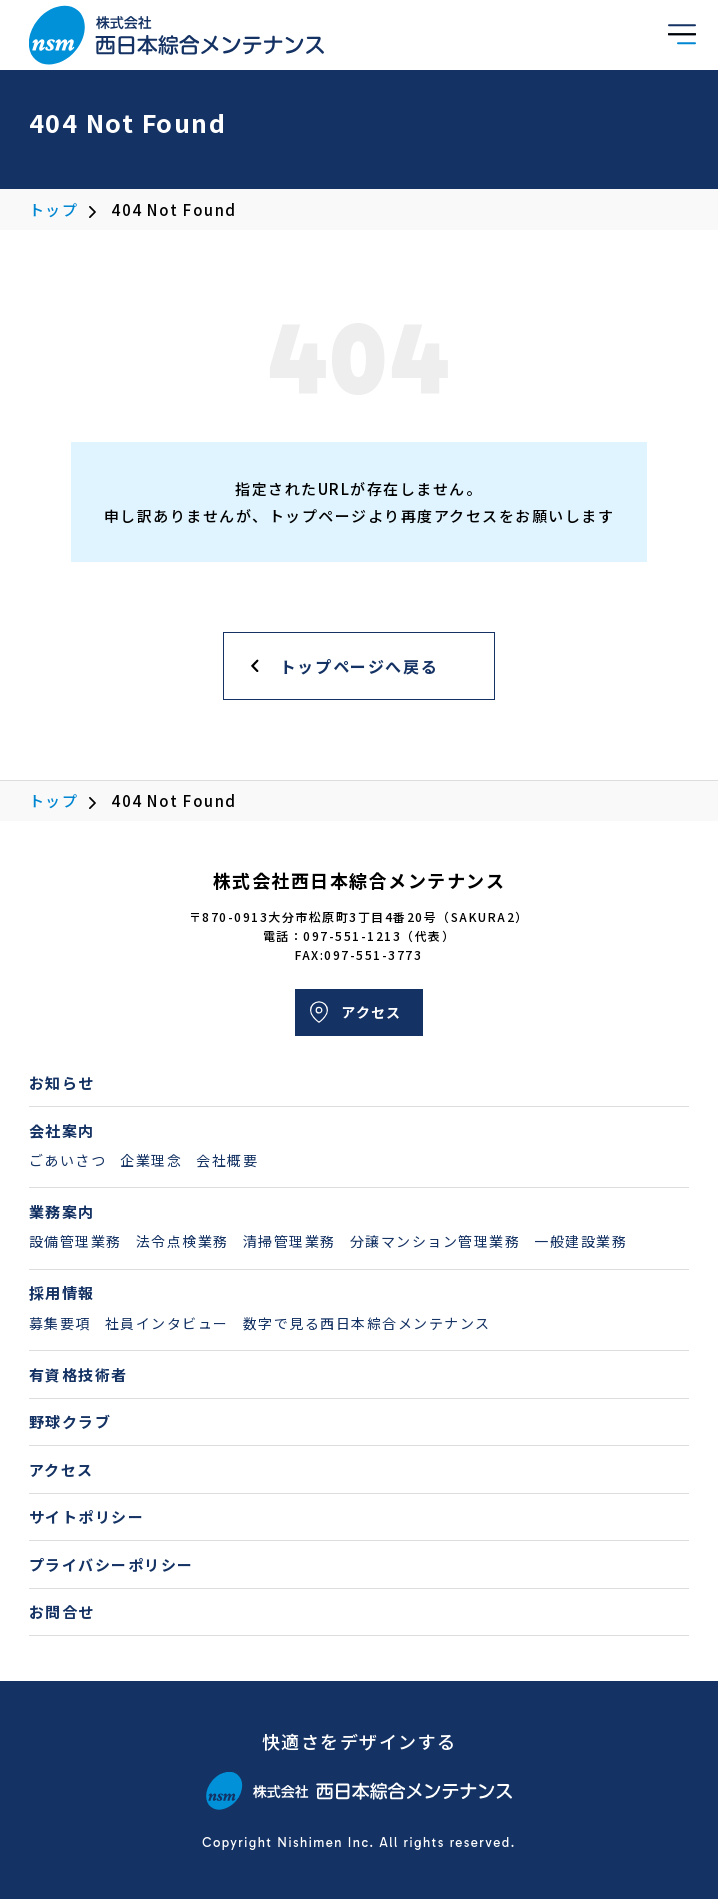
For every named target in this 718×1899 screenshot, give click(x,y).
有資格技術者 (78, 1374)
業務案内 (62, 1211)
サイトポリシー (87, 1516)
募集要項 (60, 1323)
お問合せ (62, 1611)
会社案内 (62, 1130)
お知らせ (62, 1082)
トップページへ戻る (359, 666)
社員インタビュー (167, 1323)
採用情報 (62, 1292)
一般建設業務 (580, 1241)
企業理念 (151, 1160)
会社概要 (227, 1160)
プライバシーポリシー (111, 1564)
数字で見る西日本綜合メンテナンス (367, 1323)
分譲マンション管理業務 (435, 1241)
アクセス (371, 1012)
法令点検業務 (182, 1241)
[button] (682, 32)
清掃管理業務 (289, 1241)
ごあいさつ (68, 1160)
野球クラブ (70, 1421)
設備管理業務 (75, 1241)
